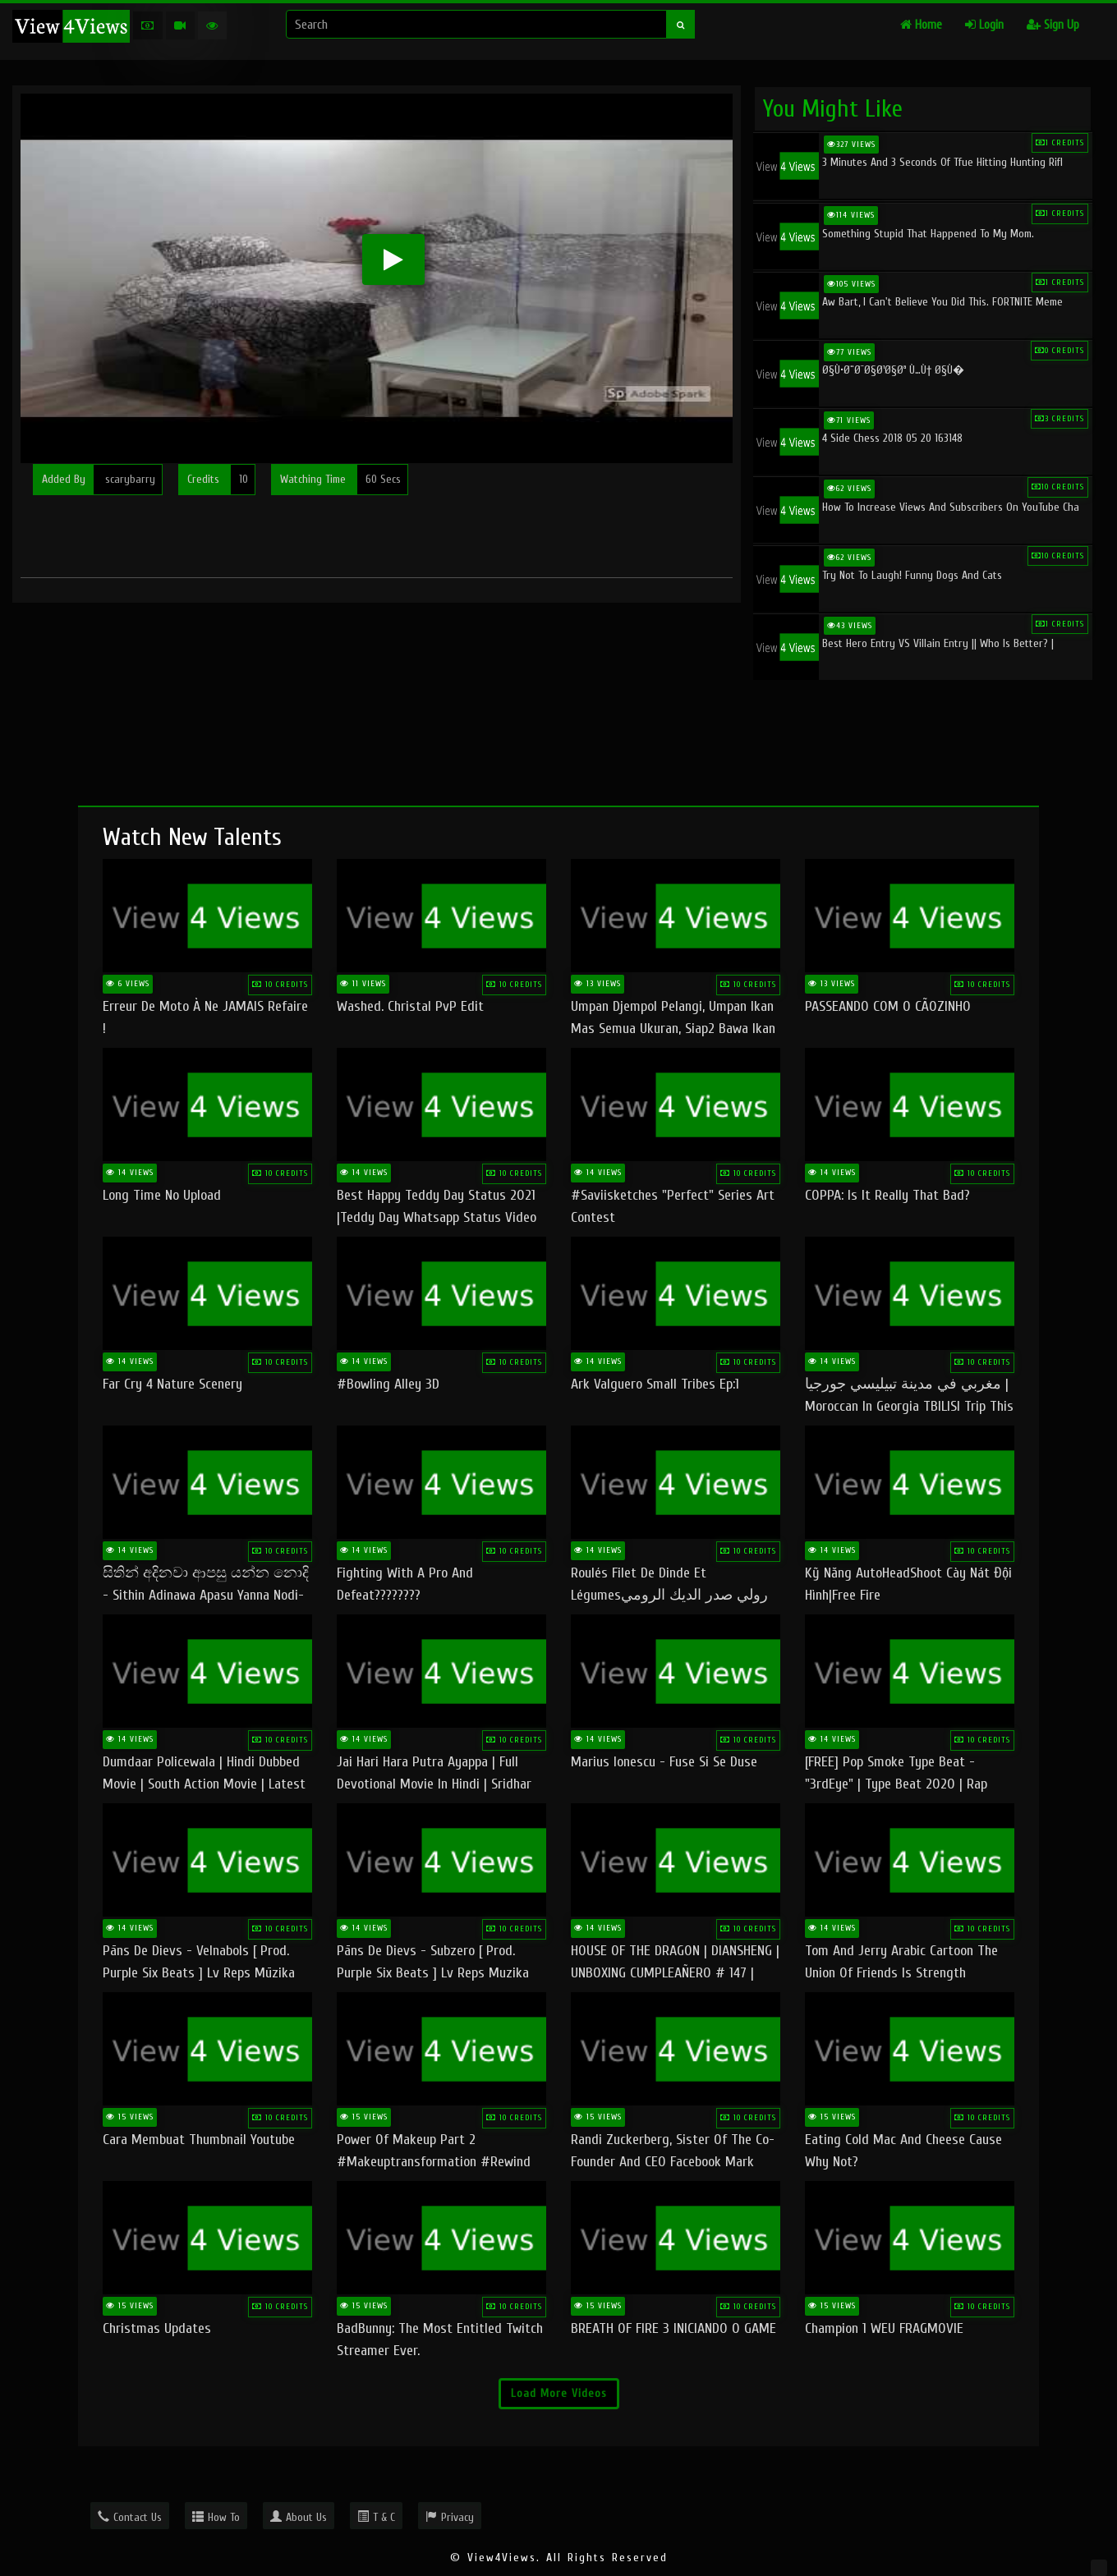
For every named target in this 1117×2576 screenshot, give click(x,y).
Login (984, 25)
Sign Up (1053, 25)
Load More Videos (559, 2393)
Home (921, 25)
